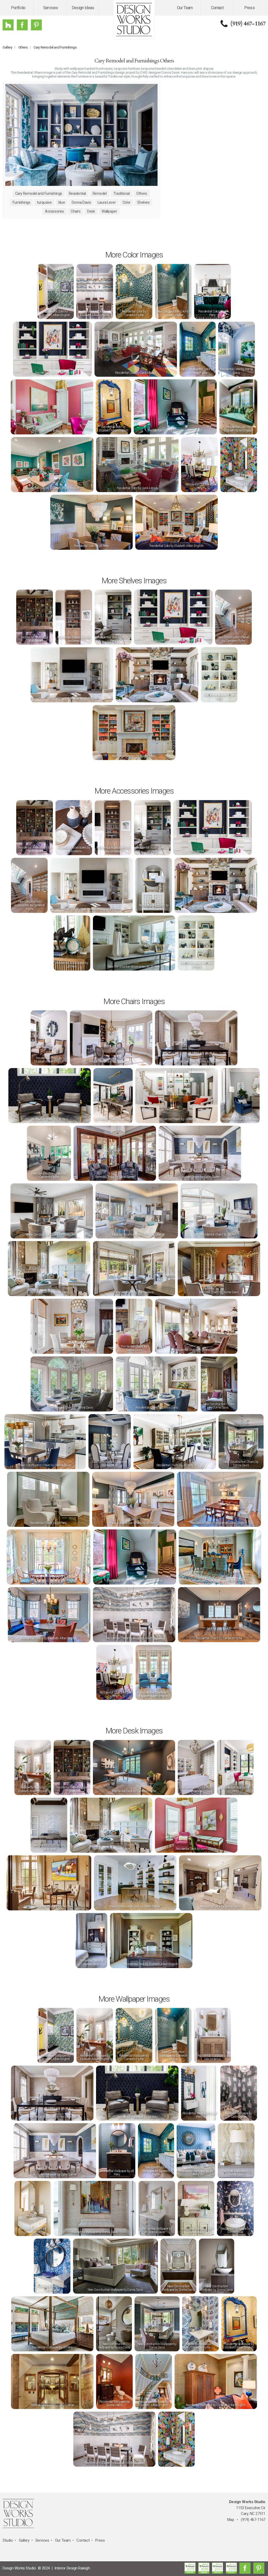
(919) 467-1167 (247, 24)
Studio (8, 2540)
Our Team (185, 7)
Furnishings (21, 202)
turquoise (44, 202)
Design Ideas (83, 7)
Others (23, 47)
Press (249, 7)
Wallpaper (109, 211)
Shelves (143, 202)
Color (126, 202)
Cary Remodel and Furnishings (55, 47)
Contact (217, 7)
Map (230, 2519)
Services (50, 7)
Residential (77, 193)
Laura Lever (107, 202)
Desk (91, 211)
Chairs (75, 211)
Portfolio (18, 7)
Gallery (7, 47)
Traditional (121, 193)
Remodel (100, 193)
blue (61, 202)
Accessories (54, 211)
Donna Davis (81, 202)
